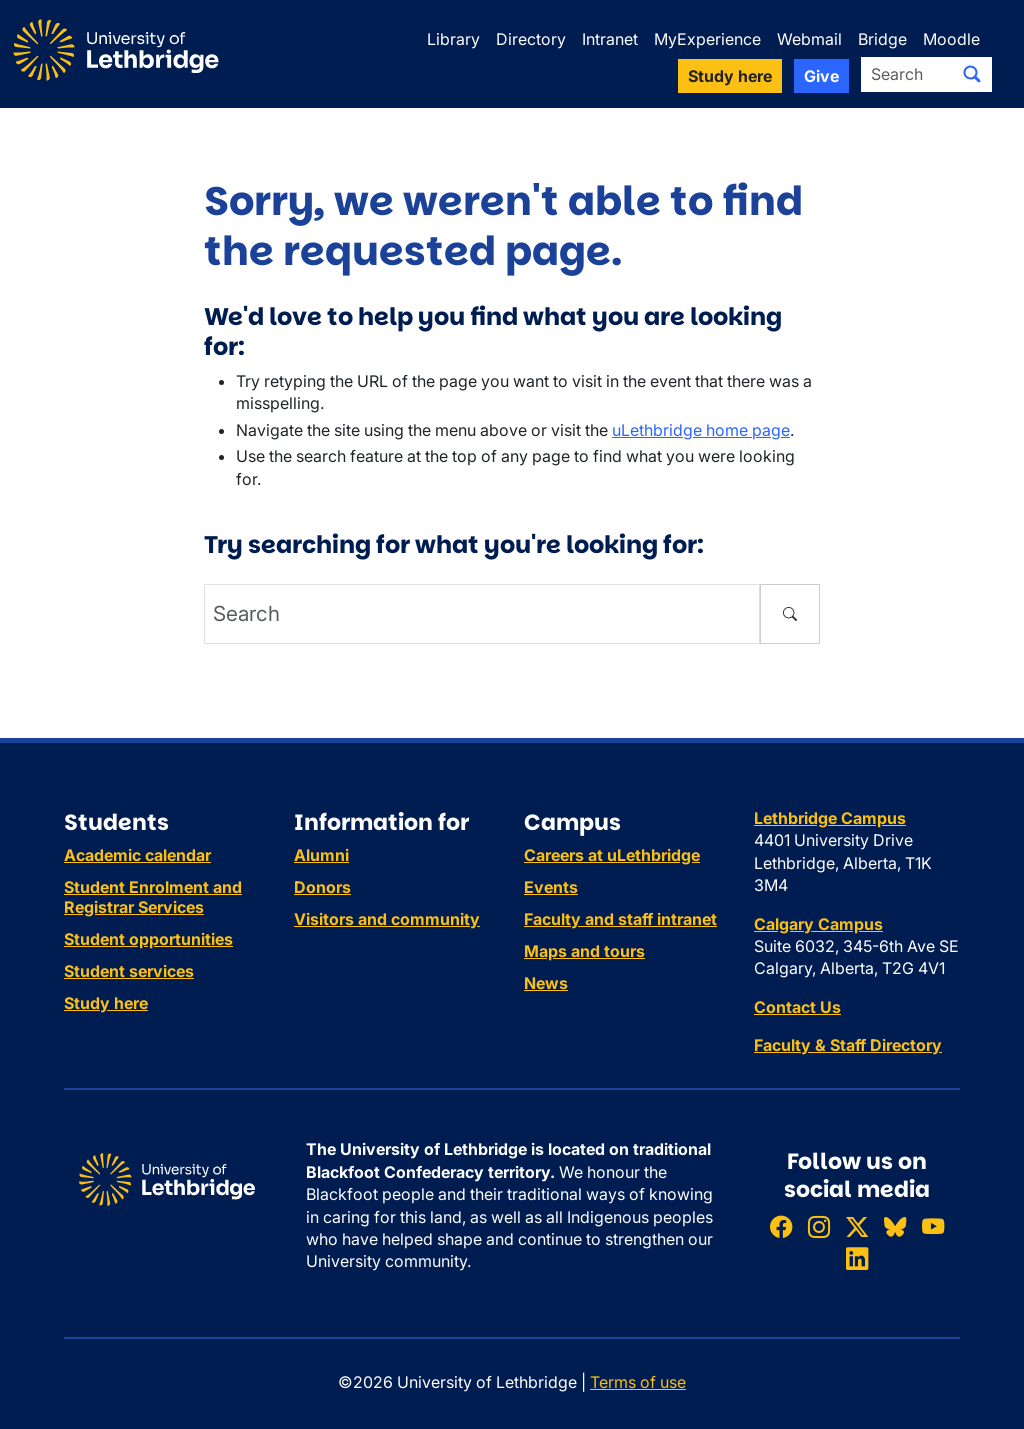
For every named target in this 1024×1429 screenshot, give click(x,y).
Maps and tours (584, 951)
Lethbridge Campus (830, 818)
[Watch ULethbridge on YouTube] (933, 1227)
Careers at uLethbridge (612, 855)
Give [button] (821, 76)
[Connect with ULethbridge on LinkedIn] (857, 1258)
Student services (129, 971)
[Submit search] (972, 74)
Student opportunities (148, 939)
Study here (106, 1003)
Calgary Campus (818, 924)
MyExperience (707, 39)
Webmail (809, 39)
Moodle (951, 39)
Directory (531, 39)
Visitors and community (387, 919)
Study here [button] (730, 76)
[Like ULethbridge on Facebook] (781, 1227)
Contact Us (797, 1007)
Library (453, 39)
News (546, 983)
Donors (322, 887)
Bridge (882, 39)
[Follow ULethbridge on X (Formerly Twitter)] (857, 1227)
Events (551, 887)
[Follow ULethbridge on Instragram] (819, 1227)
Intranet (610, 39)
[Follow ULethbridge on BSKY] (895, 1227)
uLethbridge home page (701, 430)
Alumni (321, 855)
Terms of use (638, 1382)
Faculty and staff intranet (620, 919)
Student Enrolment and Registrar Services (153, 897)
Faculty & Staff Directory (848, 1045)
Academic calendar (137, 855)
